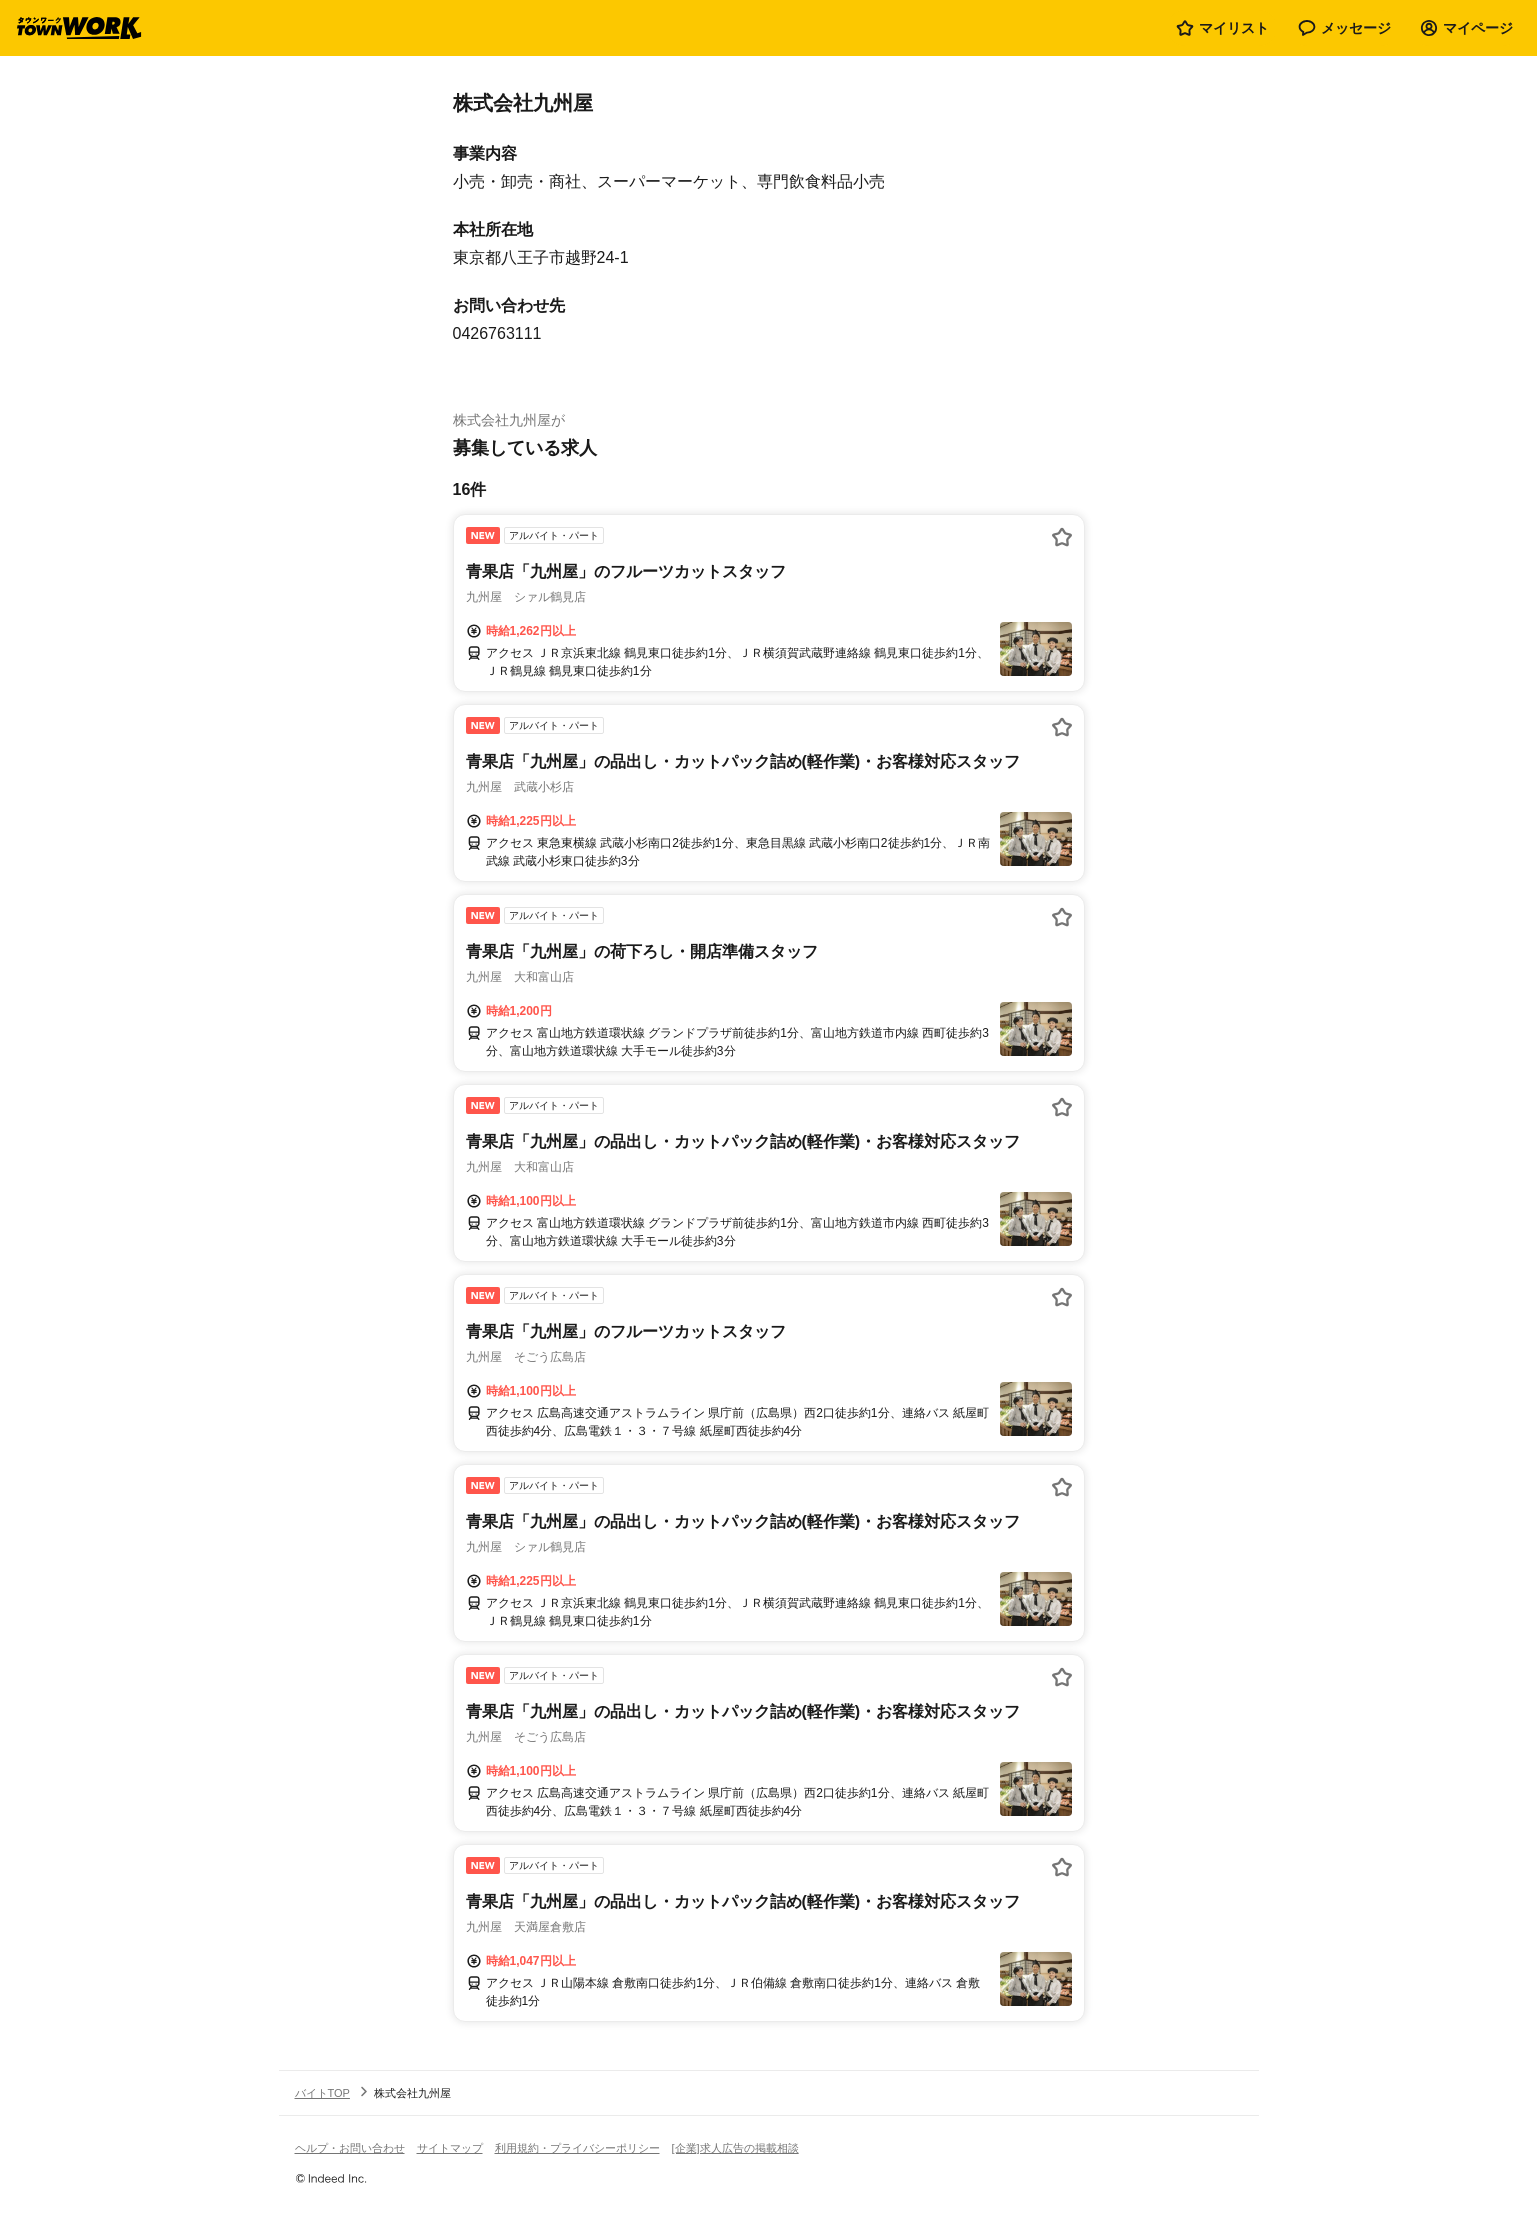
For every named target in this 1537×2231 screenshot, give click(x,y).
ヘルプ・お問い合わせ (350, 2148)
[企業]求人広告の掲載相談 (735, 2148)
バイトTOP (322, 2093)
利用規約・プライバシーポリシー (577, 2148)
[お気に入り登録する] (1062, 537)
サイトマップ (450, 2148)
